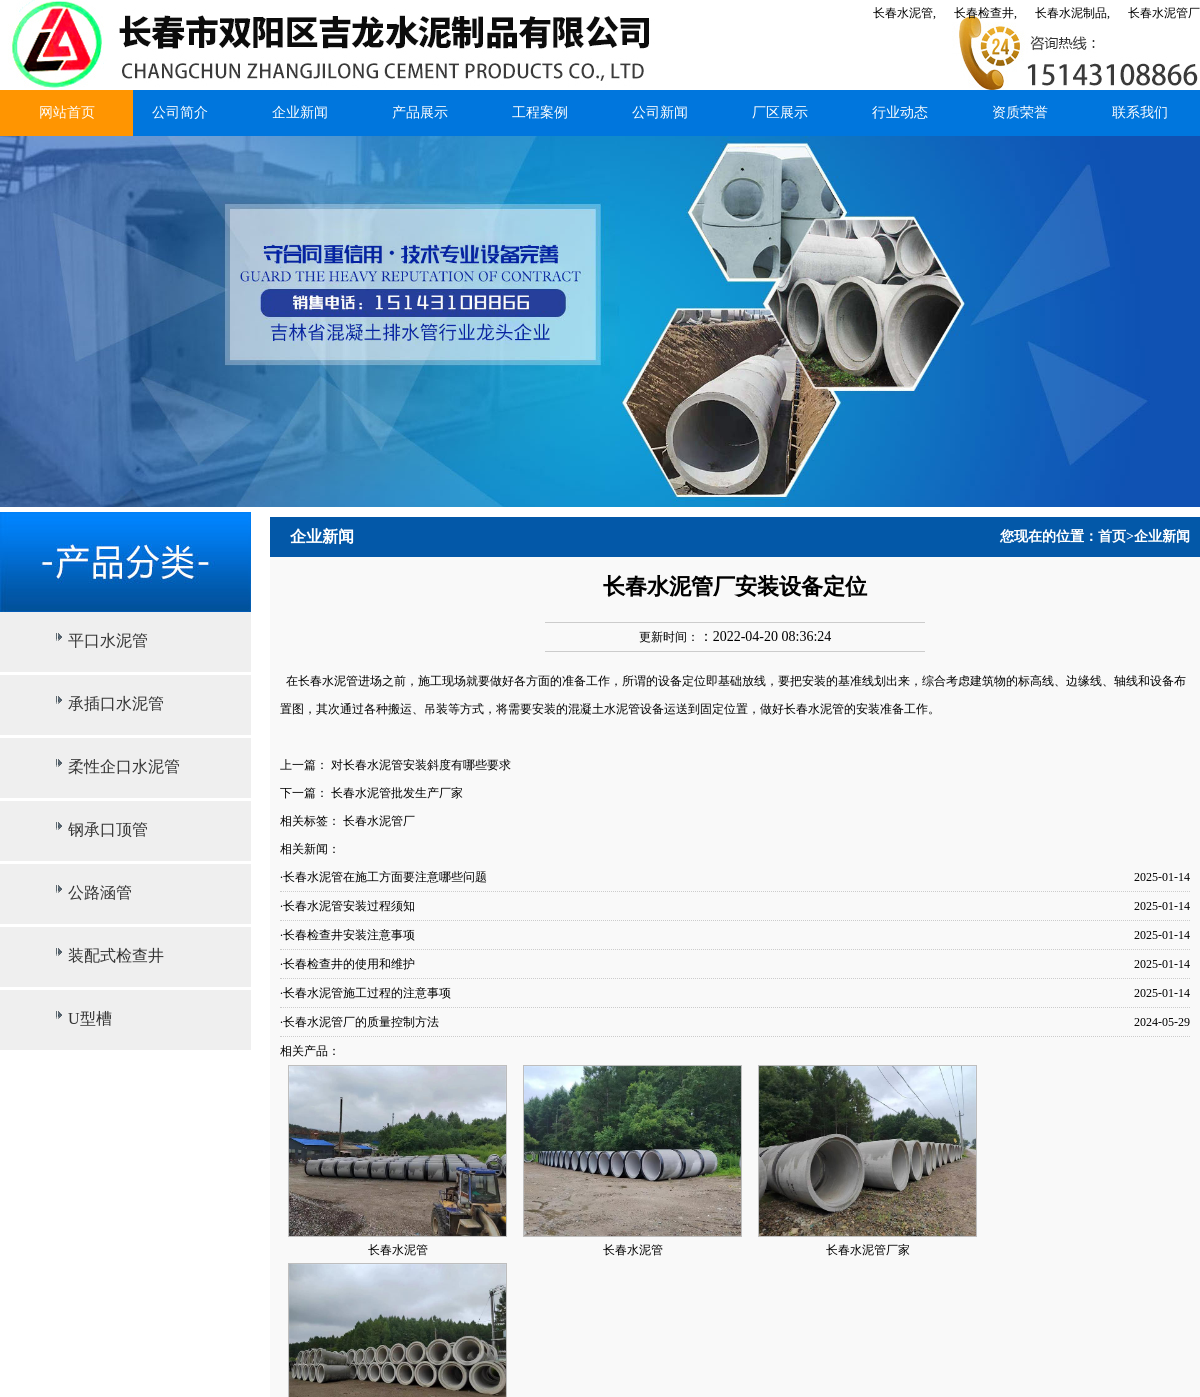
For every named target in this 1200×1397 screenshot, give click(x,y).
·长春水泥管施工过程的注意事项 (365, 993)
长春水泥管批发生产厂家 (397, 793)
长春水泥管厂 (1164, 13)
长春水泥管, (904, 13)
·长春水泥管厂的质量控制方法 (359, 1022)
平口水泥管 (108, 640)
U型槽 (90, 1018)
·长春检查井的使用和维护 (347, 964)
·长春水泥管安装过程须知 (347, 906)
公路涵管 (100, 892)
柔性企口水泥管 (124, 766)
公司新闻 (660, 112)
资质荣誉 (1020, 112)
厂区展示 (780, 112)
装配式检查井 (116, 955)
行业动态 (900, 112)
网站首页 (67, 112)
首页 (1112, 536)
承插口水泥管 (116, 703)
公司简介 (180, 112)
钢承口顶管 (108, 829)
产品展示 (420, 112)
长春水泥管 (328, 681)
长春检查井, (985, 13)
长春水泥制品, (1072, 13)
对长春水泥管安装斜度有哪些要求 (421, 765)
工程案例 (540, 112)
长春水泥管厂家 (868, 1250)
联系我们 (1140, 112)
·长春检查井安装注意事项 (347, 935)
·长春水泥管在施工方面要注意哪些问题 (383, 877)
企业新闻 (300, 112)
